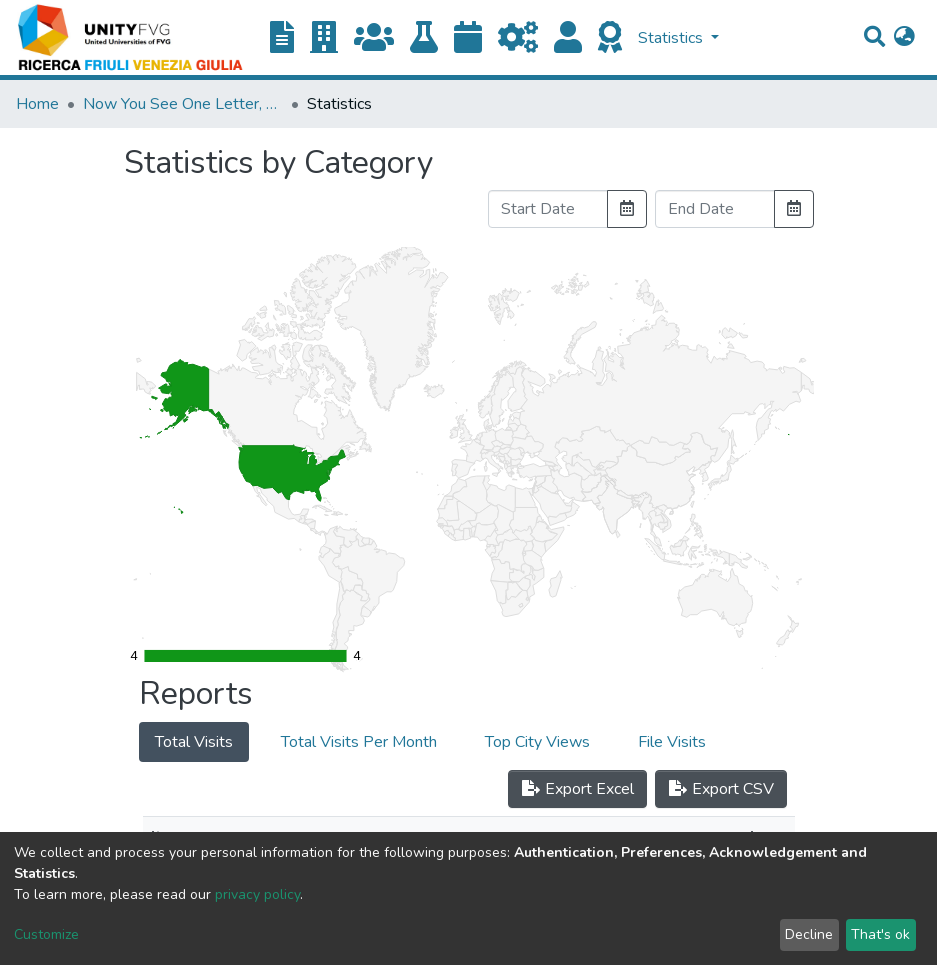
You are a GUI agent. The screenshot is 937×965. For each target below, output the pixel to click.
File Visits (672, 742)
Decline (809, 934)
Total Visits (194, 742)
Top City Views (537, 742)
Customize (46, 934)
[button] (904, 38)
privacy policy (257, 894)
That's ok (880, 934)
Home (37, 104)
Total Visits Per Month (359, 742)
